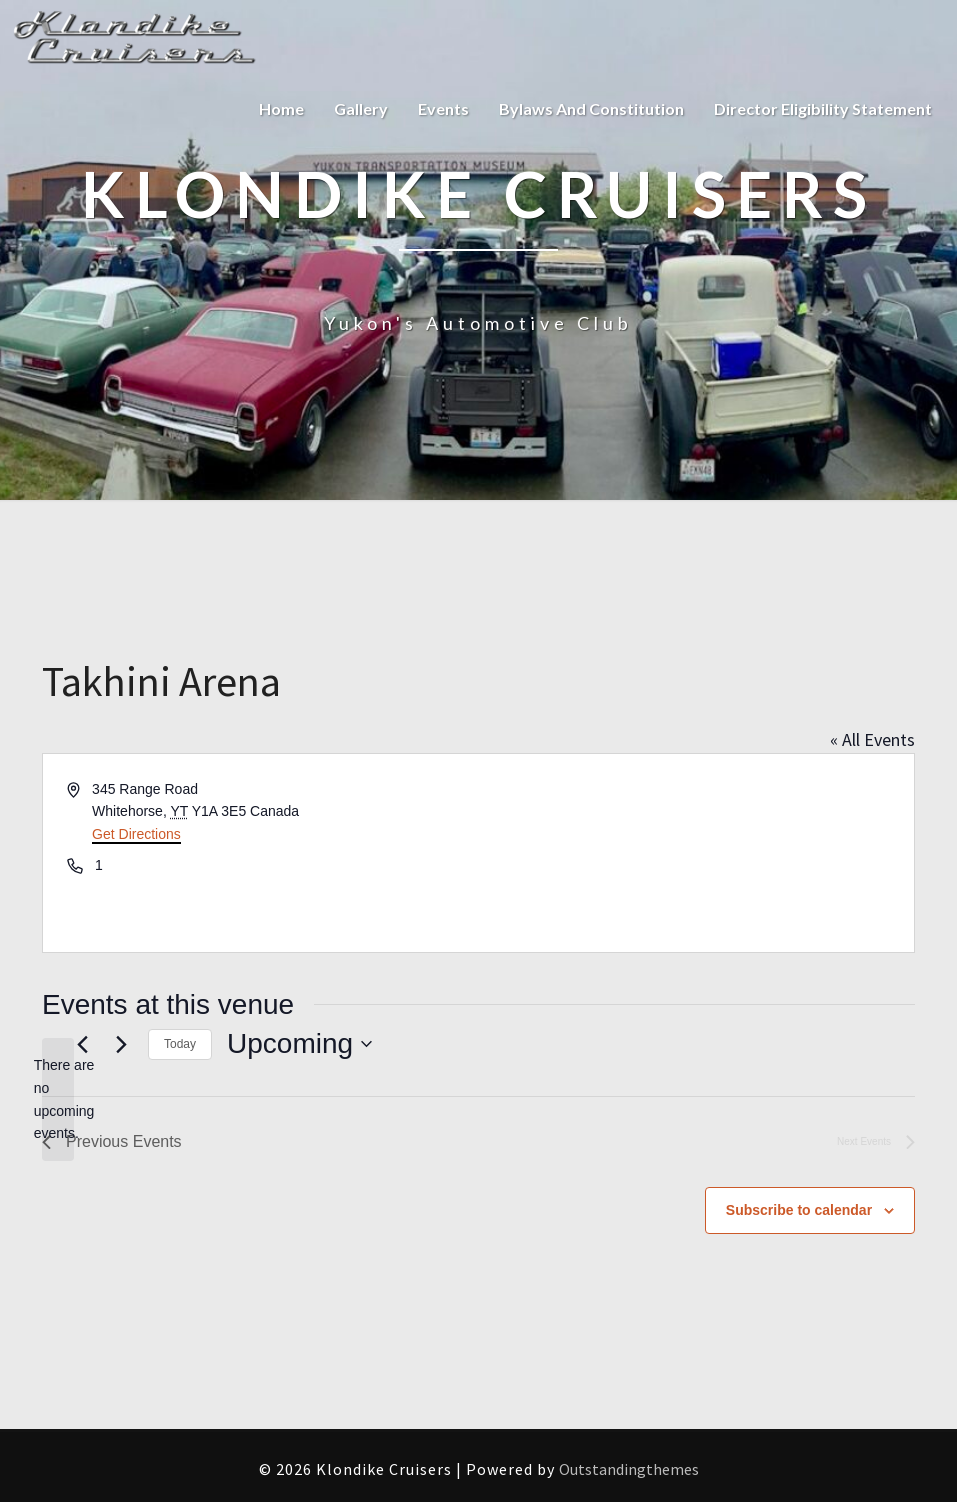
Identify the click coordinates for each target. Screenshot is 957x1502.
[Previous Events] (82, 1044)
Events (443, 108)
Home (281, 108)
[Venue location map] (695, 853)
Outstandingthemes (629, 1469)
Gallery (361, 108)
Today (180, 1044)
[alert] (58, 1099)
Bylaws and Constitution (591, 108)
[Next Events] (121, 1044)
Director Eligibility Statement (823, 108)
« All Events (872, 739)
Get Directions (136, 834)
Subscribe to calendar (799, 1210)
